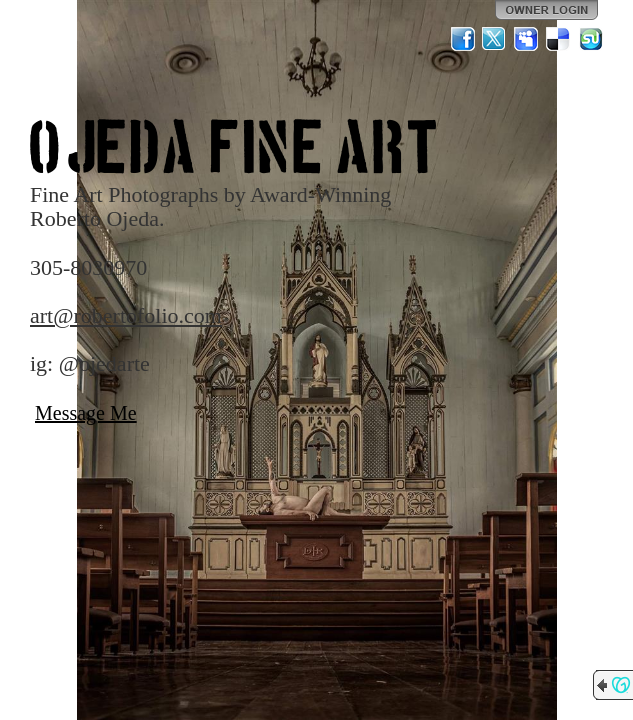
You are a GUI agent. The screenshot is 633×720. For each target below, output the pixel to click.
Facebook (463, 39)
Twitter (495, 39)
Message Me (86, 413)
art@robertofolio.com (126, 315)
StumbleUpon (591, 39)
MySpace (527, 39)
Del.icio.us (559, 39)
